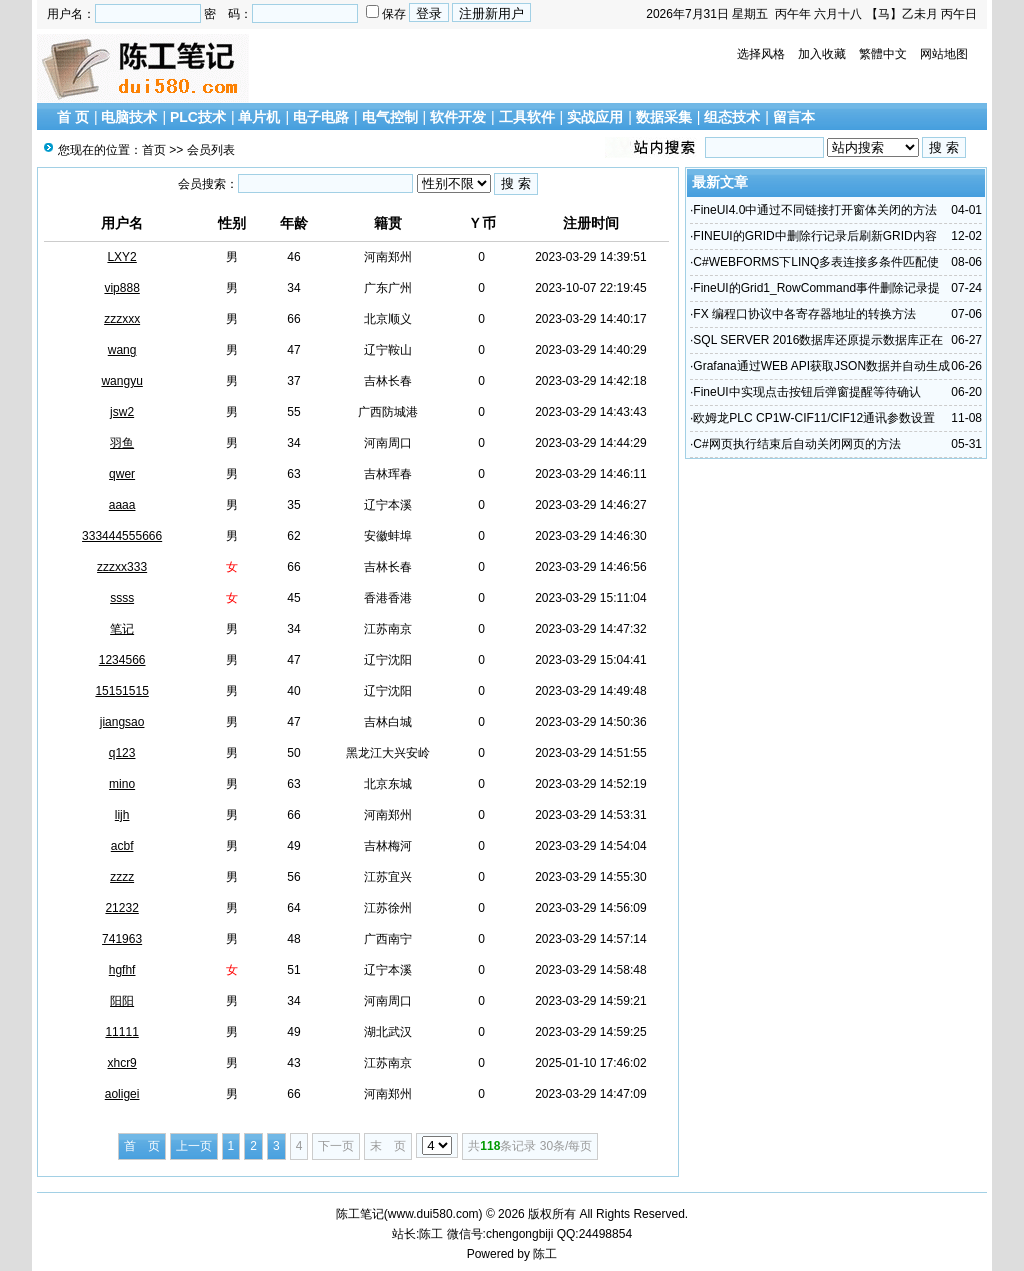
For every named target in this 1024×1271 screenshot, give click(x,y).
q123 (122, 753)
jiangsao (122, 722)
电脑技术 (129, 117)
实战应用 (595, 117)
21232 (121, 908)
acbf (122, 846)
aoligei (122, 1094)
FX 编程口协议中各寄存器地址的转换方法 (804, 314)
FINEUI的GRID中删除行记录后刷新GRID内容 (814, 236)
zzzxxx (122, 319)
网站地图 (944, 54)
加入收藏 (822, 54)
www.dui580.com (433, 1214)
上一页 (194, 1146)
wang (122, 350)
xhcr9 (121, 1063)
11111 (121, 1032)
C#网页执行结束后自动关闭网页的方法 (796, 444)
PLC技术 (198, 117)
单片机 (259, 117)
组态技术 (732, 117)
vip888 (121, 288)
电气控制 (390, 117)
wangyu (121, 381)
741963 (122, 939)
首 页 (73, 117)
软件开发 (458, 117)
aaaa (122, 505)
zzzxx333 (122, 567)
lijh (122, 815)
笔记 (122, 629)
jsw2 (122, 412)
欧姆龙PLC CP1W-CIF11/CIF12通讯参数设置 (814, 418)
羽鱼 (122, 443)
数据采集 (664, 117)
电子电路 (321, 117)
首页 (154, 150)
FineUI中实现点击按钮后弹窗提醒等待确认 (806, 392)
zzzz (122, 877)
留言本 (794, 117)
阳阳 (122, 1001)
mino (122, 784)
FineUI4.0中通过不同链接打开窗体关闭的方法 (815, 210)
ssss (122, 598)
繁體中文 (883, 54)
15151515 (121, 691)
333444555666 (122, 536)
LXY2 (121, 257)
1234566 (122, 660)
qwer (122, 474)
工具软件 (527, 117)
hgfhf (122, 970)
